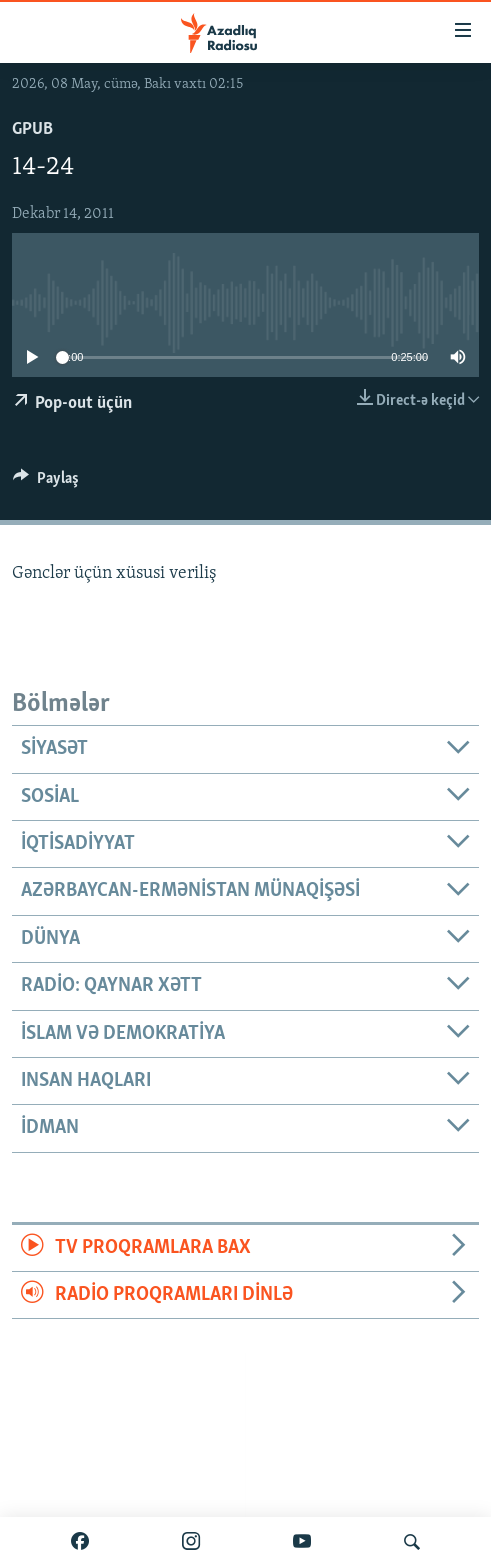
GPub (32, 129)
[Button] (46, 483)
